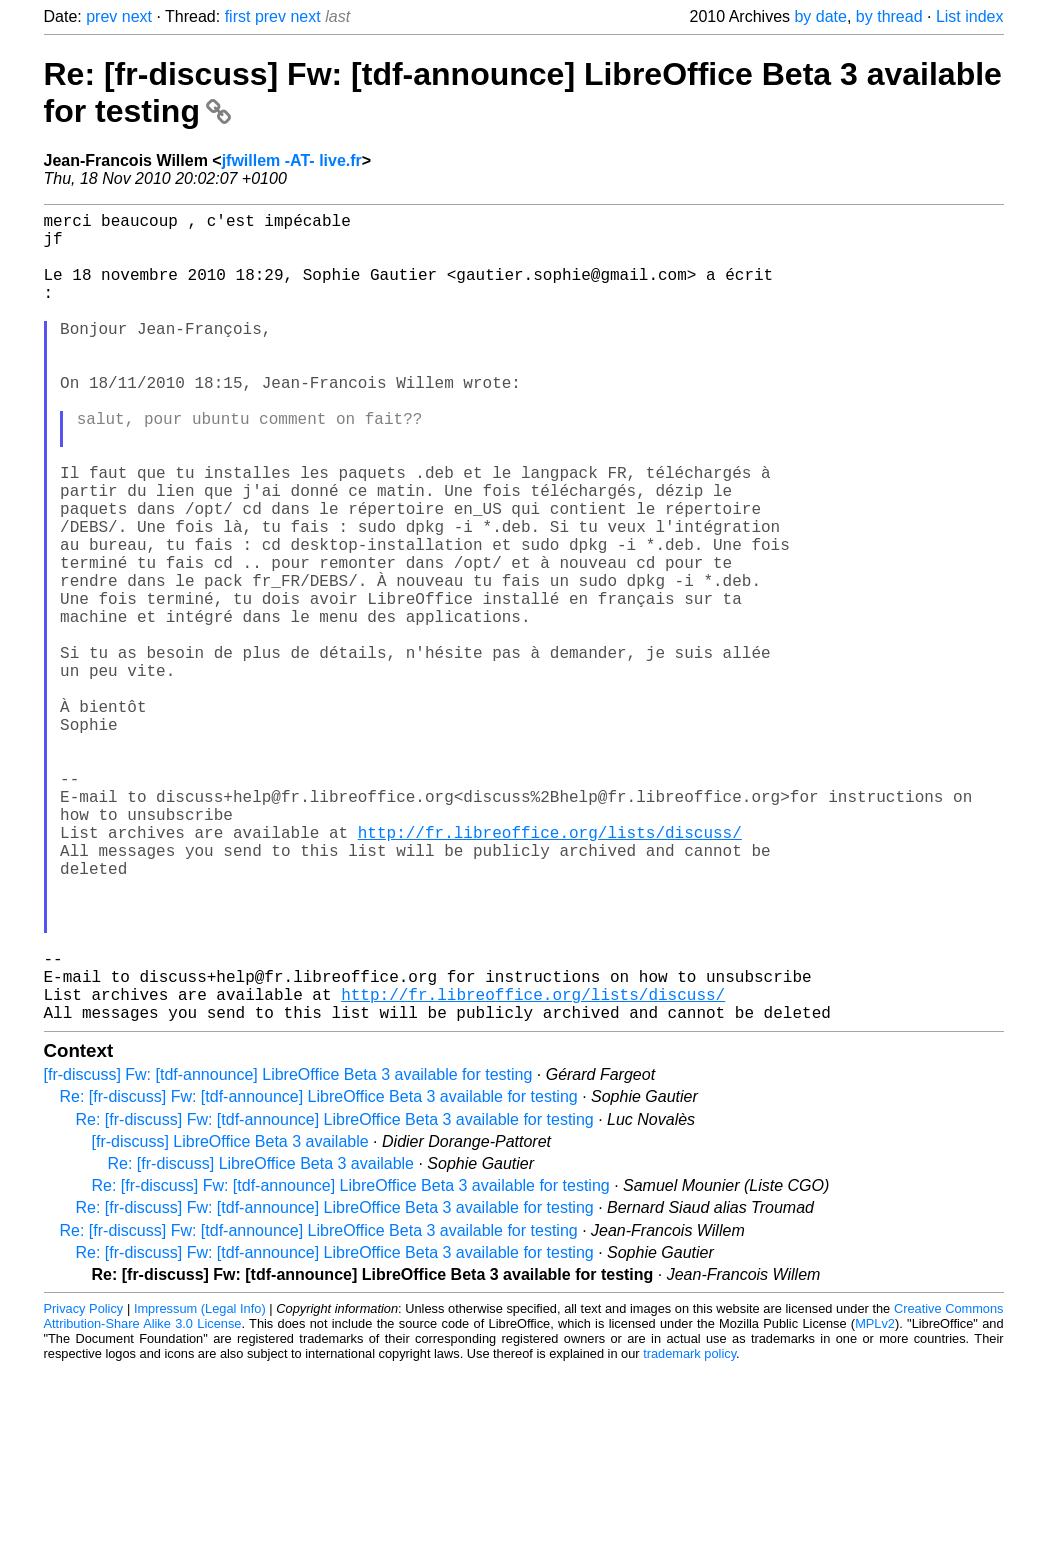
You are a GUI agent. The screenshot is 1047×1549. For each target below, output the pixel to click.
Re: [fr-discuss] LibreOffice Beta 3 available (261, 1343)
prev (101, 16)
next (137, 16)
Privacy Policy (84, 1488)
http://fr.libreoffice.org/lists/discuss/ (550, 972)
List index (970, 16)
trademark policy (689, 1533)
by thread (889, 16)
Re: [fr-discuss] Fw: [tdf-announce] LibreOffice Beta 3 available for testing (319, 1276)
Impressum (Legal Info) (200, 1488)
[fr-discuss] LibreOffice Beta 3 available (230, 1321)
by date (820, 16)
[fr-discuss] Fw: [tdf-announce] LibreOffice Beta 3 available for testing (288, 1254)
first (238, 16)
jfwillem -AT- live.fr (292, 160)
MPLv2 (875, 1503)
